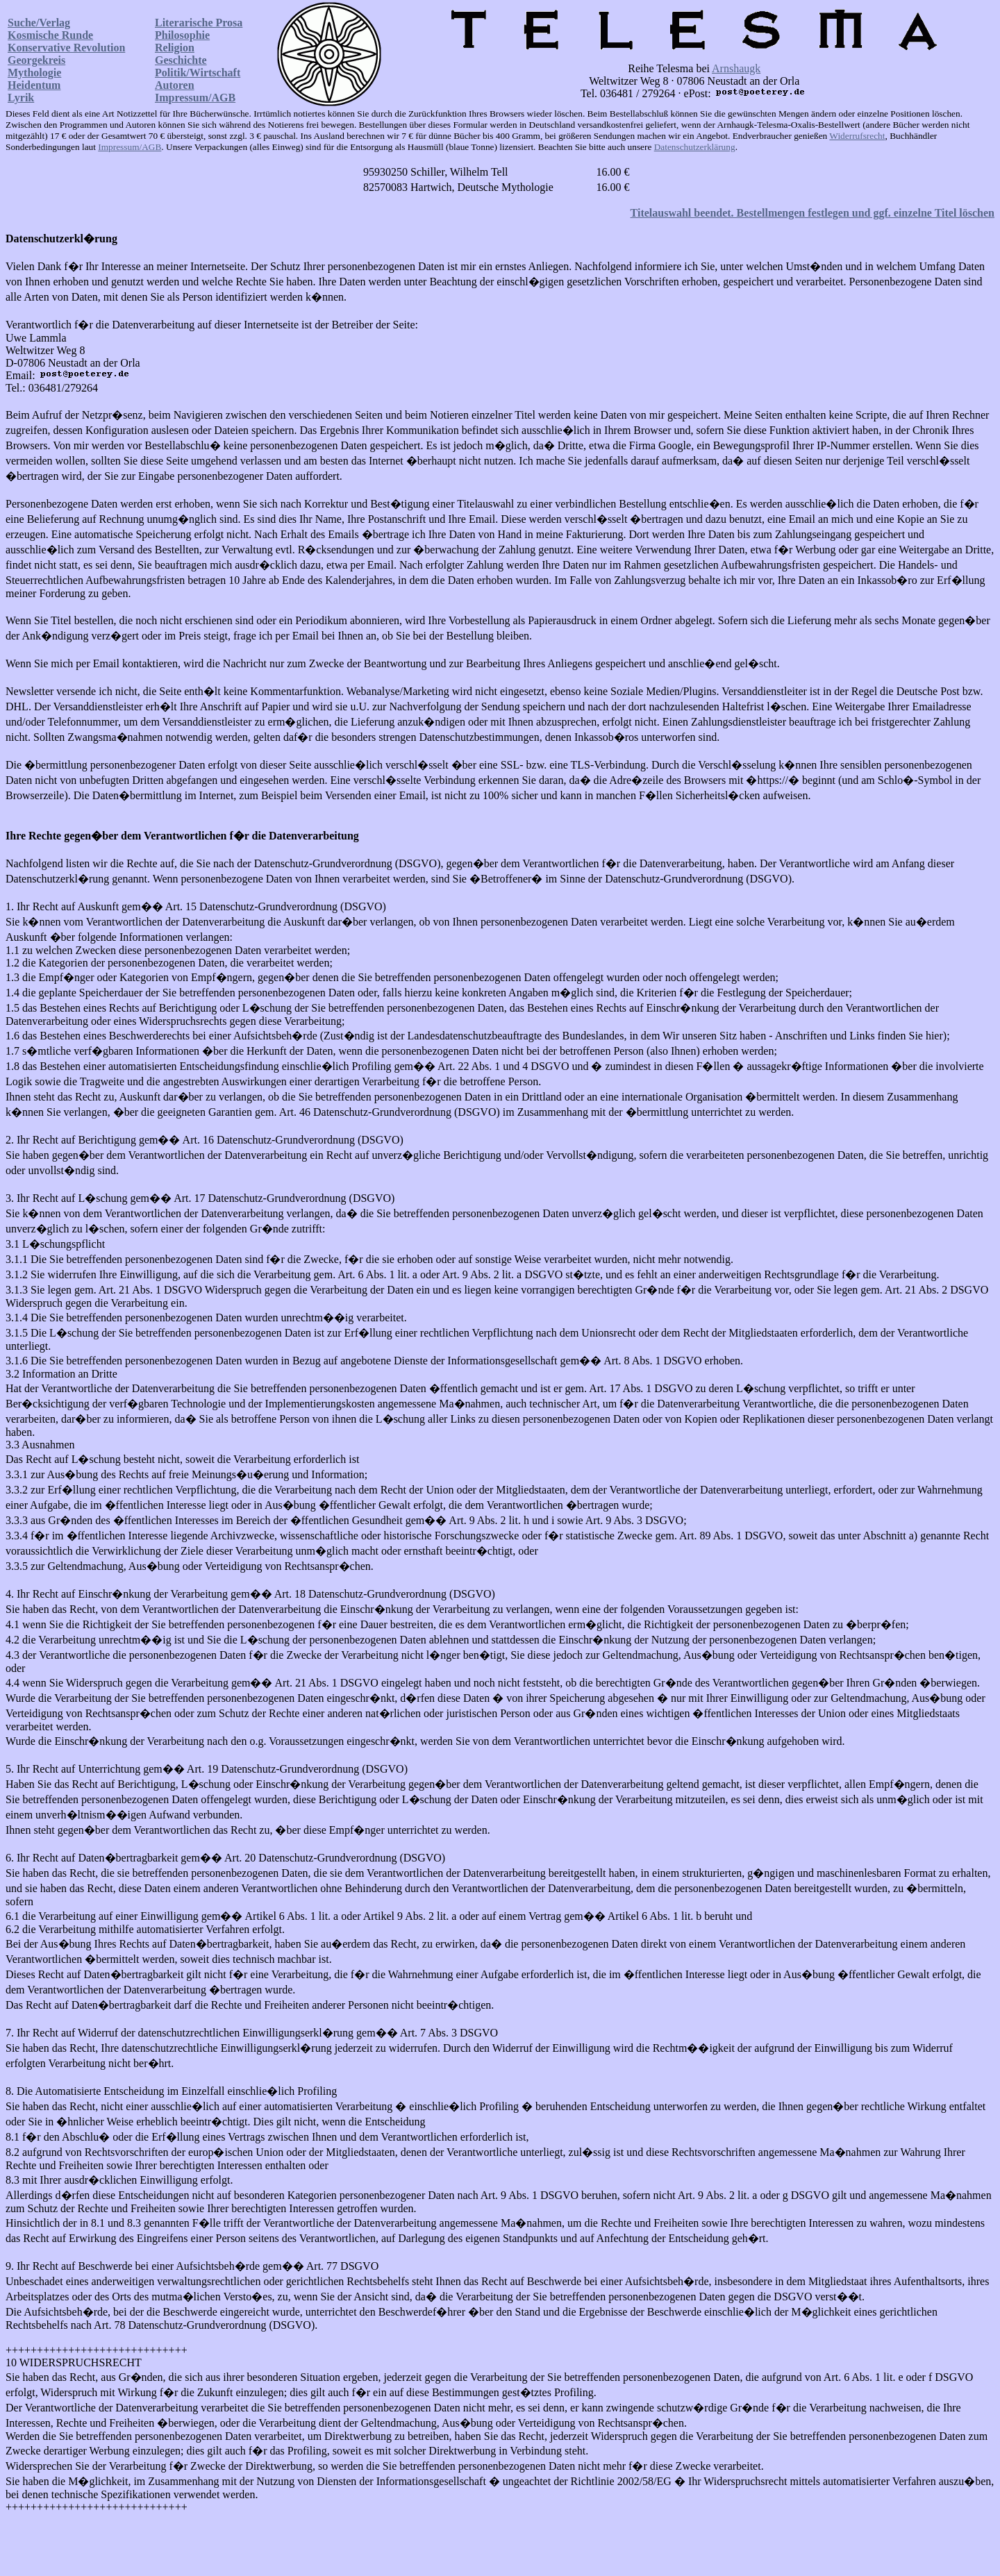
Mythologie (34, 72)
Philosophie (182, 35)
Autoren (174, 85)
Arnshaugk (736, 68)
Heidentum (34, 85)
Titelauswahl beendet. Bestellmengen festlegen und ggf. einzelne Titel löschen (812, 213)
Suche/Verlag (39, 22)
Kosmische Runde (50, 35)
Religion (174, 47)
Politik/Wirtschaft (197, 72)
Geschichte (181, 60)
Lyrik (21, 97)
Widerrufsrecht (857, 136)
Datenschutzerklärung (694, 147)
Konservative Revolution (66, 47)
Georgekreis (36, 60)
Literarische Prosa (198, 22)
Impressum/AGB (195, 97)
